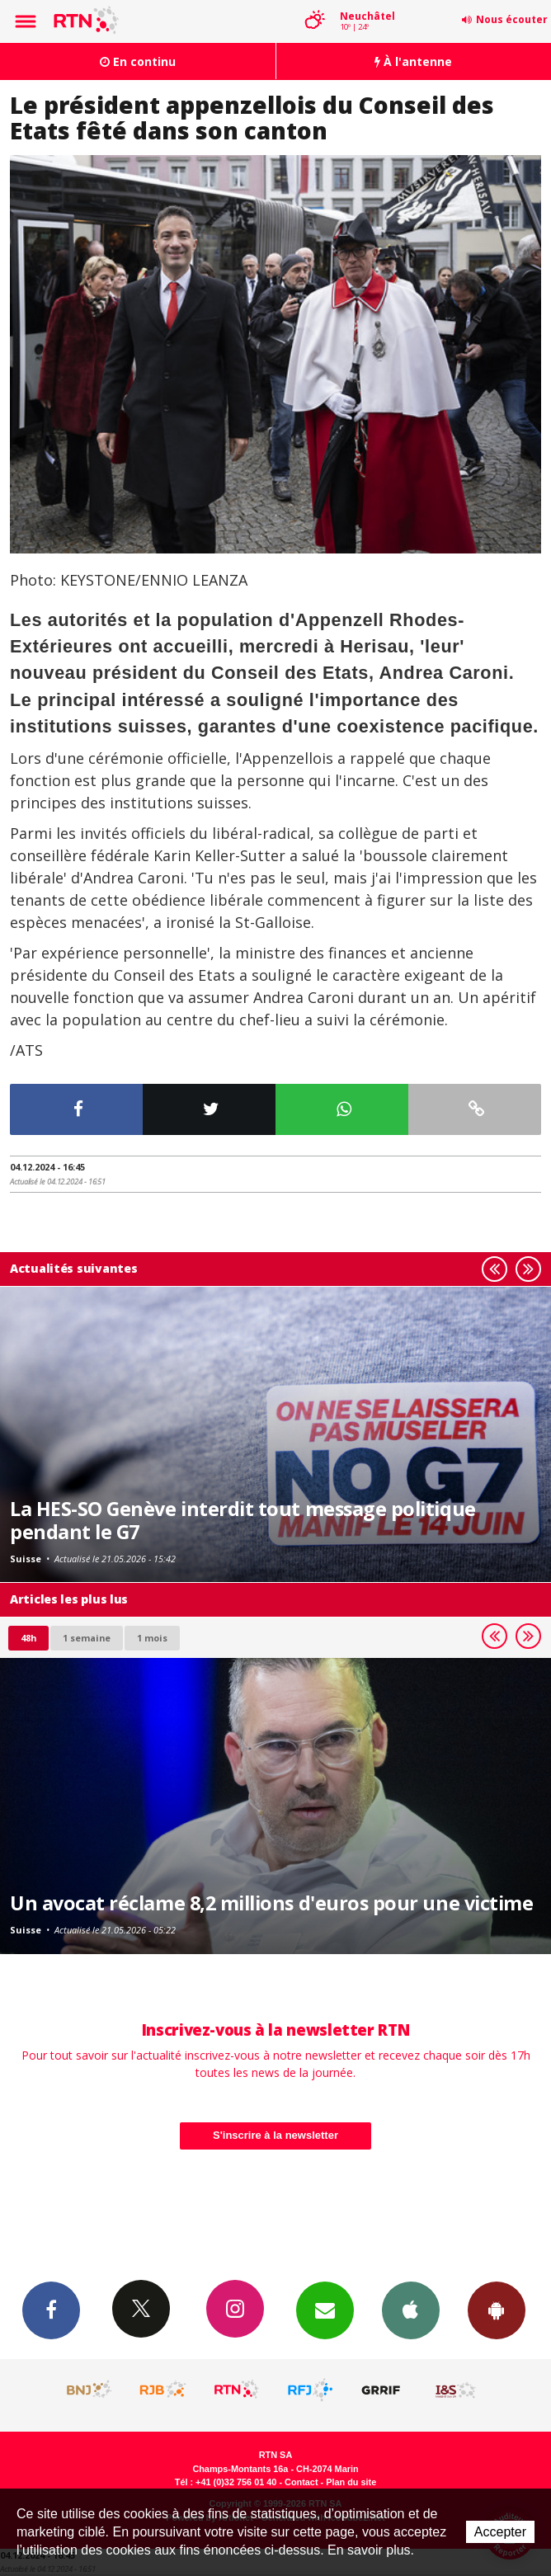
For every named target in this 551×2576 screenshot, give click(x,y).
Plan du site (351, 2482)
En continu (138, 61)
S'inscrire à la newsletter (275, 2135)
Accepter (500, 2532)
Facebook (51, 2310)
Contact (301, 2482)
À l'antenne (413, 61)
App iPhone (411, 2310)
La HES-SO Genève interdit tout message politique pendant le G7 (243, 1520)
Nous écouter (512, 19)
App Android (496, 2310)
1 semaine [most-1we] (87, 1638)
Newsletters (325, 2310)
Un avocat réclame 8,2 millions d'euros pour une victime (271, 1903)
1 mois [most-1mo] (152, 1638)
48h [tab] (28, 1638)
